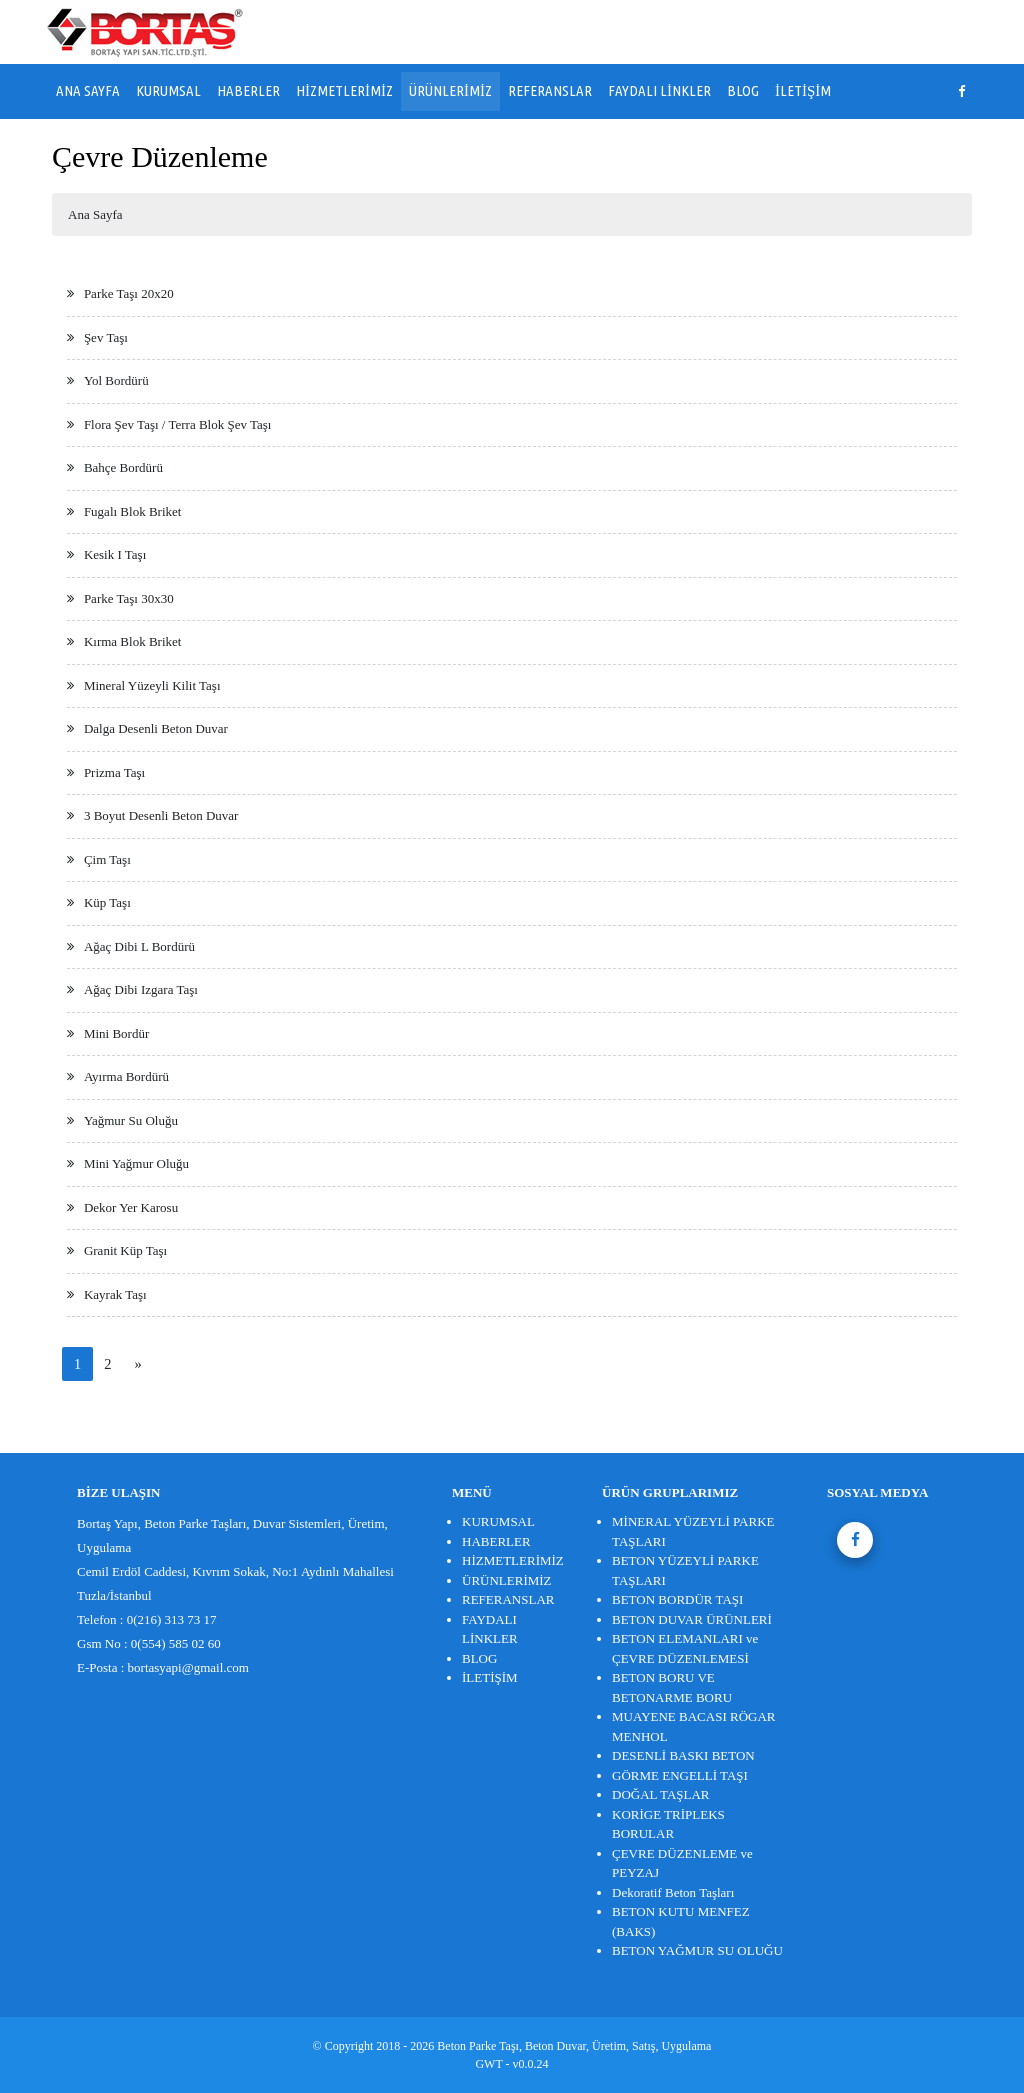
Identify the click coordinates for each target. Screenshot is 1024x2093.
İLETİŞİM (803, 90)
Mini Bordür (116, 1033)
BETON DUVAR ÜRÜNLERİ (692, 1619)
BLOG (743, 90)
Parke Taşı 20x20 (129, 293)
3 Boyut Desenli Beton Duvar (161, 815)
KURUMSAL (168, 90)
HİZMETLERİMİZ (344, 90)
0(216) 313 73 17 (172, 1619)
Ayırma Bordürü (126, 1076)
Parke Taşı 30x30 (129, 598)
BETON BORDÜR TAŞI (677, 1599)
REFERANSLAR (550, 90)
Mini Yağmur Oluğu (136, 1163)
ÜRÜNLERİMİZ (450, 90)
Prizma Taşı (114, 772)
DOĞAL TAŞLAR (661, 1794)
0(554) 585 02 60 (176, 1643)
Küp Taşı (107, 902)
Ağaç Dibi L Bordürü (139, 946)
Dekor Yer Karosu (131, 1207)
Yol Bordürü (116, 380)
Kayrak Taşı (115, 1294)
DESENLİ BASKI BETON (683, 1755)
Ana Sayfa (95, 214)
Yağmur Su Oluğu (131, 1120)
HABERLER (248, 90)
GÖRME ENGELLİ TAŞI (680, 1775)
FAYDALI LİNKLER (659, 90)
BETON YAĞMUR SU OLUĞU (697, 1950)
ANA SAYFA (88, 90)
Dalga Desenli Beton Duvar (156, 728)
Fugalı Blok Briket (133, 511)
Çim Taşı (107, 859)
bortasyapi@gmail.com (188, 1667)
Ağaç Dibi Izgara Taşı (141, 989)
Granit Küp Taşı (125, 1250)
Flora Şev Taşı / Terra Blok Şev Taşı (178, 424)
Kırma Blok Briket (133, 641)
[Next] (137, 1364)
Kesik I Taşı (115, 554)
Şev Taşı (106, 337)
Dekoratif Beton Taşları (673, 1892)
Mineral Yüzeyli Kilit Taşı (152, 685)
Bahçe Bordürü (123, 467)
